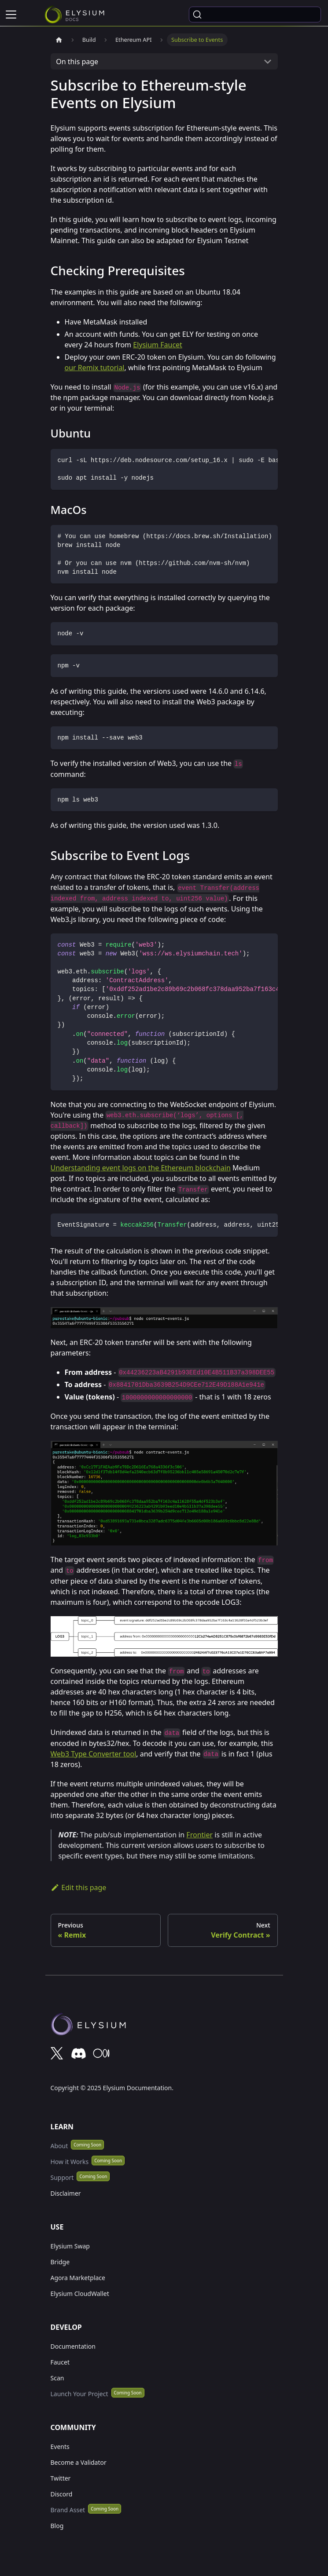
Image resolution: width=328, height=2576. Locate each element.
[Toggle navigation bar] (11, 14)
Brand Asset (68, 2510)
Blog (57, 2525)
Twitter (61, 2478)
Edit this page (79, 1887)
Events (60, 2446)
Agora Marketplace (78, 2278)
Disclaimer (66, 2193)
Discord (62, 2494)
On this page (77, 61)
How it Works (70, 2161)
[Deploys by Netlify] (164, 2026)
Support (62, 2177)
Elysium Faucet (157, 345)
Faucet (60, 2362)
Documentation (73, 2346)
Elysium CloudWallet (80, 2293)
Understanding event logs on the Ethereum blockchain (141, 1168)
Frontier (199, 1835)
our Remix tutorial (95, 367)
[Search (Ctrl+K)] (255, 14)
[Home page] (59, 39)
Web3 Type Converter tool (93, 1754)
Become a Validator (79, 2462)
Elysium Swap (70, 2246)
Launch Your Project (79, 2394)
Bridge (60, 2262)
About (59, 2146)
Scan (57, 2378)
